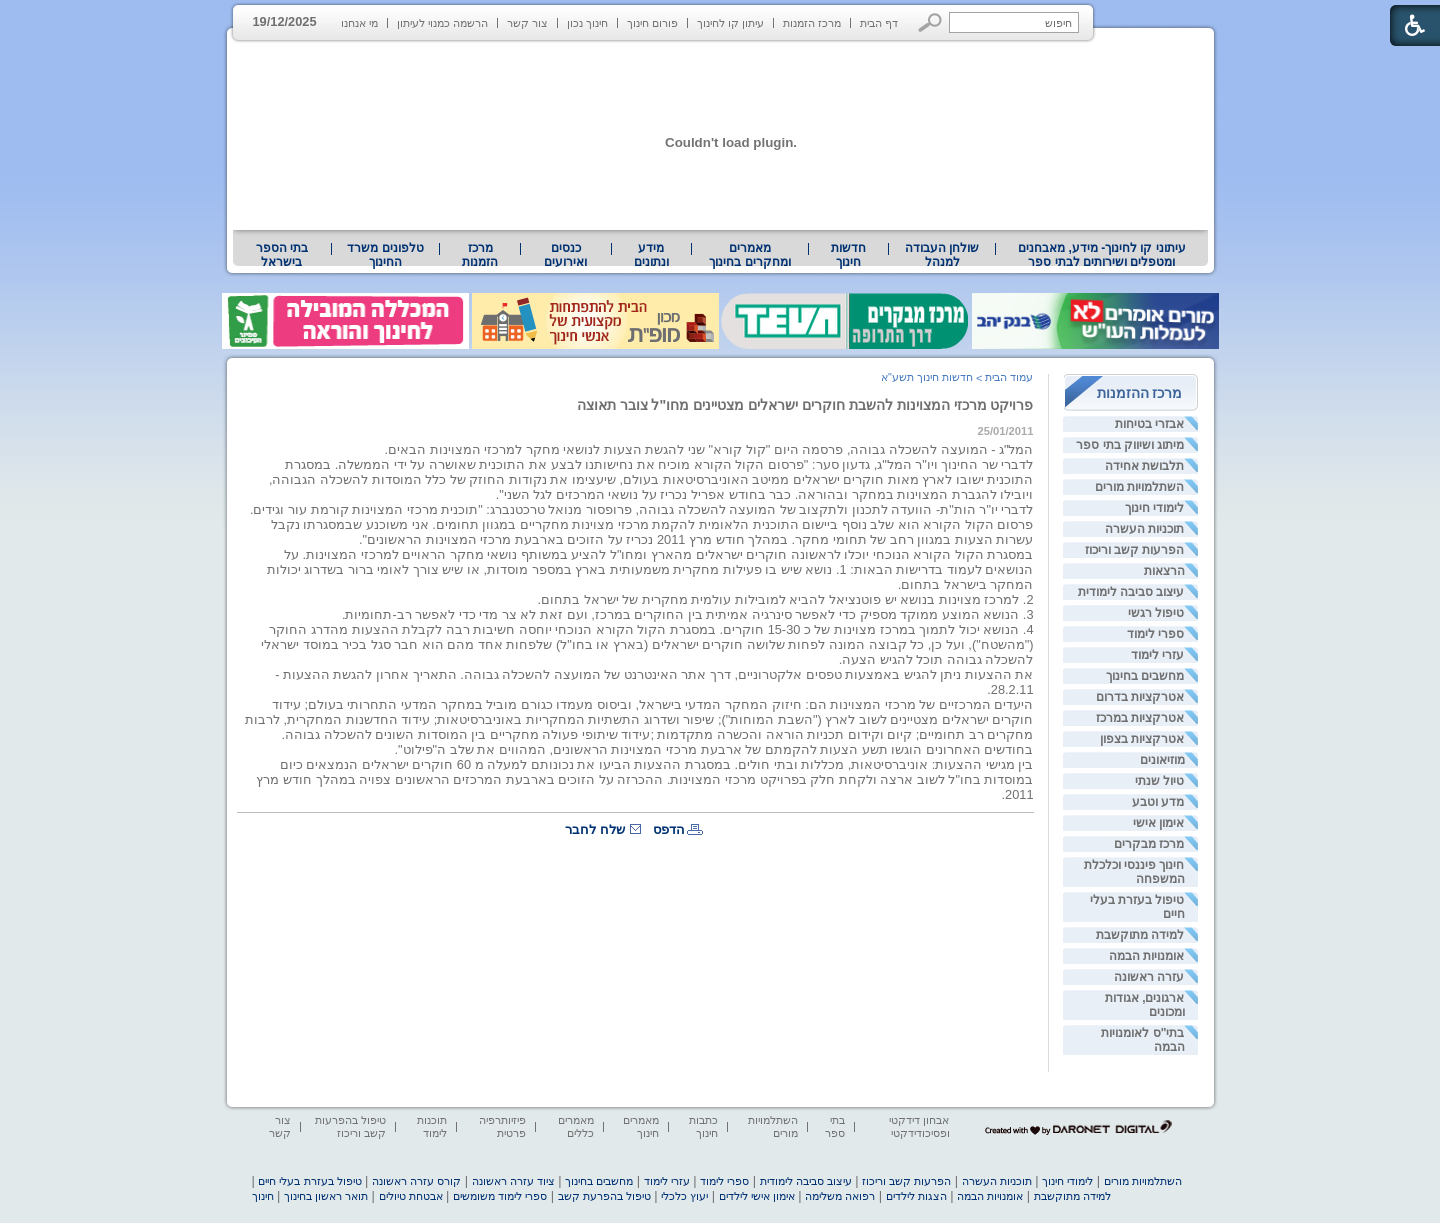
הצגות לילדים (916, 1196)
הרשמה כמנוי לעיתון (442, 23)
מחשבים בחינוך (1145, 676)
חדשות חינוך (848, 255)
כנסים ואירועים (565, 255)
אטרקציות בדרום (1140, 697)
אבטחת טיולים (411, 1196)
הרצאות (1164, 571)
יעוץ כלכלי (684, 1196)
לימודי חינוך (1154, 508)
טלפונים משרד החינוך (385, 255)
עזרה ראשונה (1149, 977)
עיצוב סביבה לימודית (1131, 592)
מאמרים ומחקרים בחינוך (749, 255)
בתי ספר (835, 1126)
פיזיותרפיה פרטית (502, 1126)
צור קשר (527, 23)
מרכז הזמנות (812, 23)
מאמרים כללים (576, 1126)
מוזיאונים (1162, 760)
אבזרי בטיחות (1149, 424)
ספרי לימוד (1155, 634)
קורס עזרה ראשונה (416, 1181)
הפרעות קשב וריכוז (1135, 550)
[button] (930, 22)
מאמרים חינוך (641, 1126)
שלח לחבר (595, 829)
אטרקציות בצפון (1142, 739)
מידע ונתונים (651, 255)
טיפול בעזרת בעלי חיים (309, 1181)
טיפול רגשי (1156, 613)
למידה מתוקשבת (1140, 935)
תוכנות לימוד (432, 1126)
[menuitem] (1101, 255)
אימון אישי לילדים (757, 1196)
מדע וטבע (1158, 802)
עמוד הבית (1009, 377)
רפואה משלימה (840, 1196)
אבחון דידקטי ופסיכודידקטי (919, 1126)
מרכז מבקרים (1149, 844)
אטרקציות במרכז (1140, 718)
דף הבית (879, 23)
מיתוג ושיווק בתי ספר (1130, 445)
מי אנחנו (359, 23)
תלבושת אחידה (1144, 466)
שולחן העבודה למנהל (942, 255)
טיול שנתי (1159, 781)
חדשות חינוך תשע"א (927, 377)
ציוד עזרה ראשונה (513, 1181)
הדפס (669, 829)
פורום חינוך (652, 23)
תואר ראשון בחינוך (326, 1196)
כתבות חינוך (703, 1126)
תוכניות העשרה (1144, 529)
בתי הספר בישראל (282, 255)
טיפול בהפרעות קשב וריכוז (350, 1126)
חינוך (263, 1196)
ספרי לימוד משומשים (500, 1196)
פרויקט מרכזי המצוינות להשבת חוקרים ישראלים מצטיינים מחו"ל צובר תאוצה (805, 405)
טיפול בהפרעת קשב (604, 1196)
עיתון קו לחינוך (730, 23)
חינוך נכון (587, 23)
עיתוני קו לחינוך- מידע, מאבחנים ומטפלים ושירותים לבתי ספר (1102, 255)
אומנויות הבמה (1146, 956)
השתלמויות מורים (1139, 487)
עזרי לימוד (1157, 655)
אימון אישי (1158, 823)
